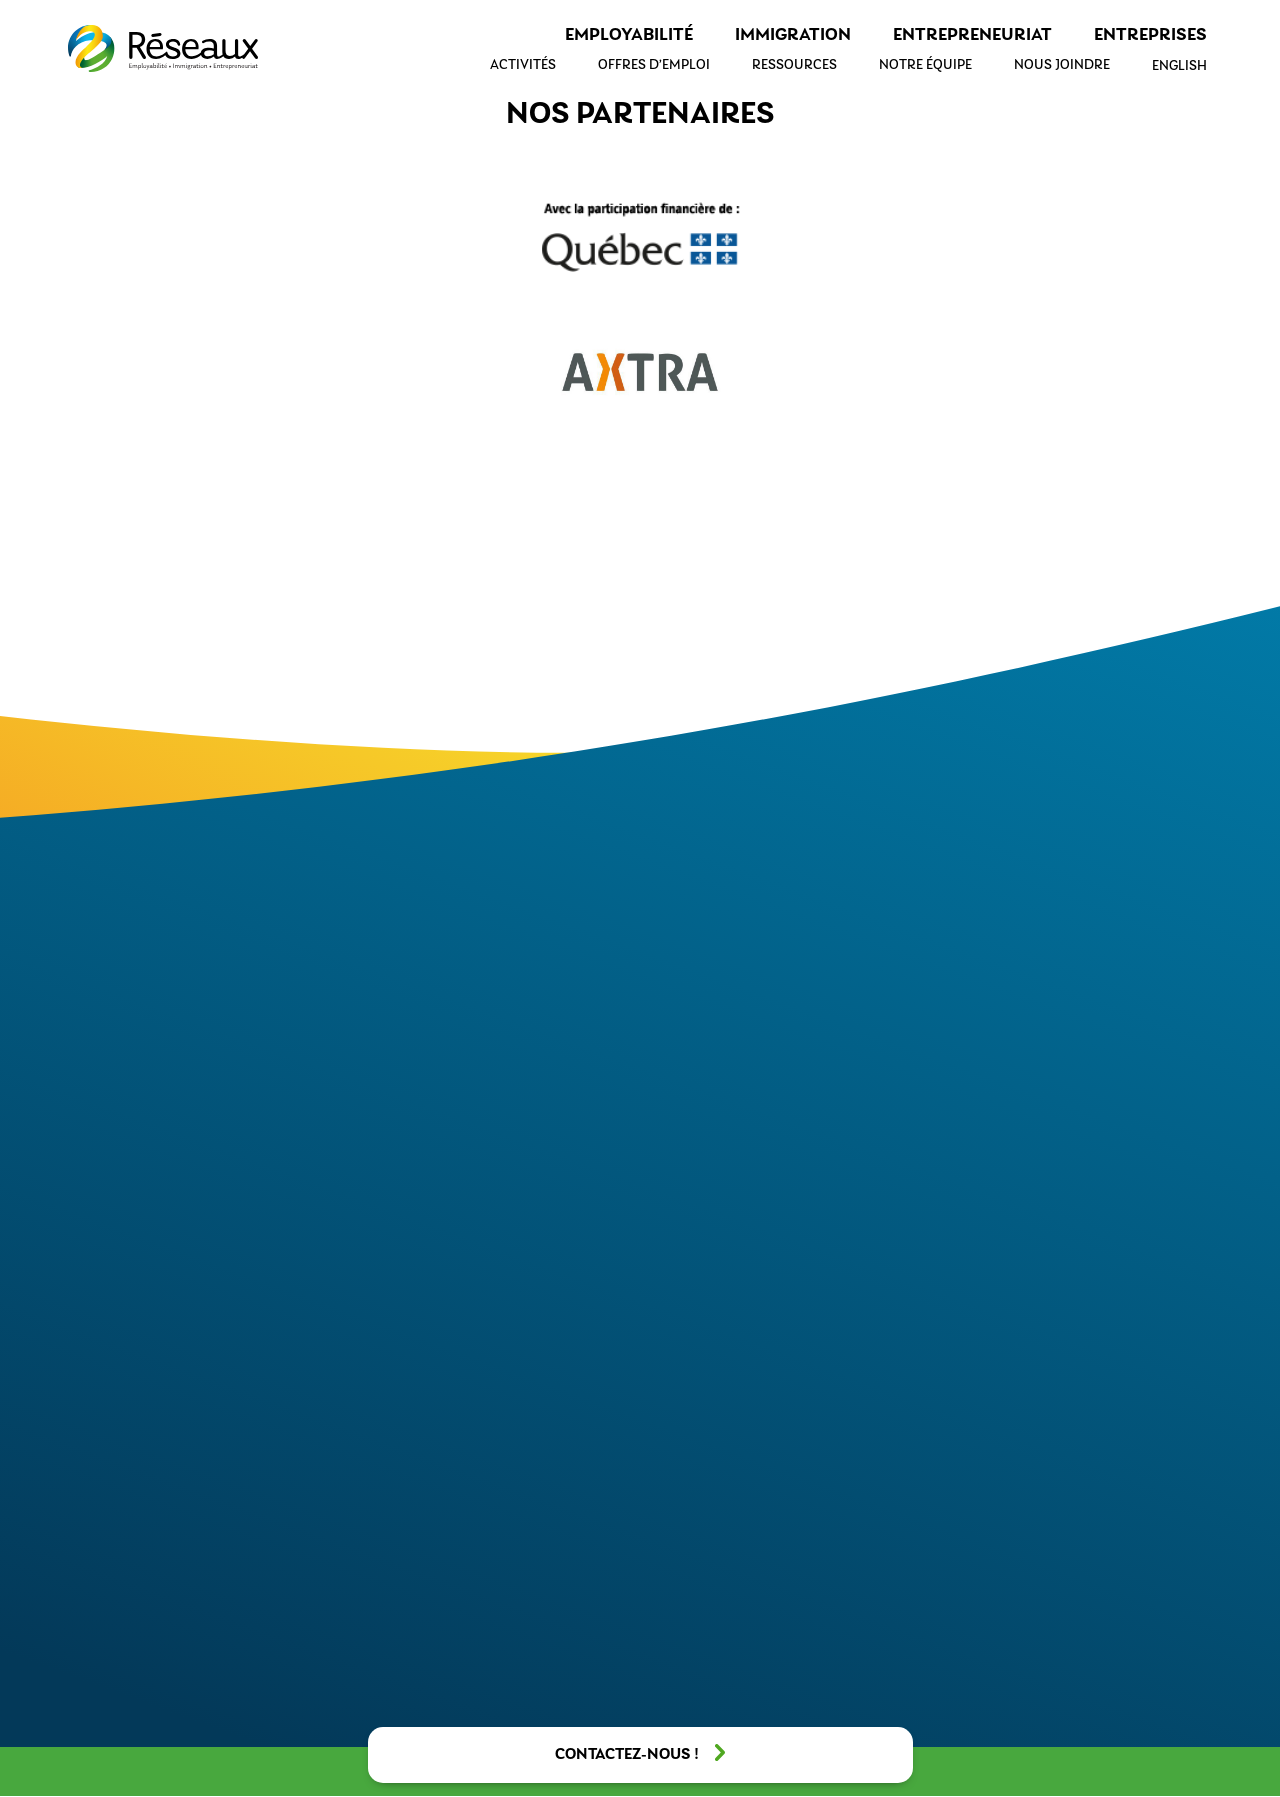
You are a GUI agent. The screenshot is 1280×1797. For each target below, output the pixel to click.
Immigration (793, 35)
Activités (523, 65)
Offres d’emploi (654, 65)
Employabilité (629, 35)
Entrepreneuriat (972, 35)
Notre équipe (925, 65)
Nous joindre (1062, 65)
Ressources (794, 65)
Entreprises (1150, 35)
